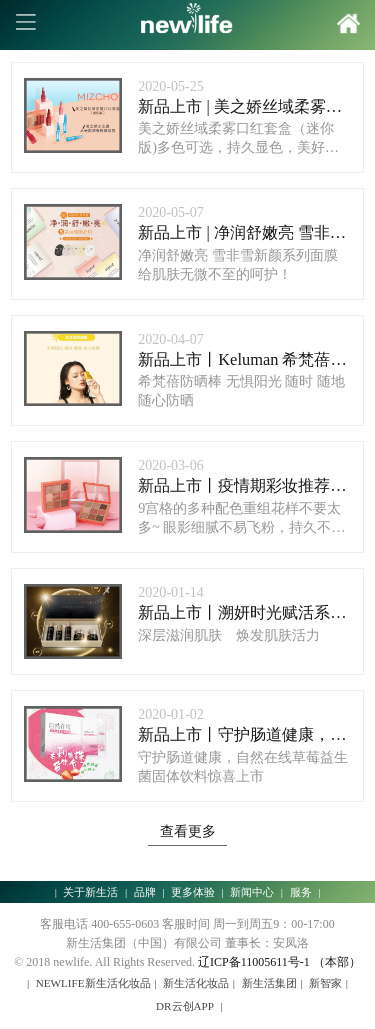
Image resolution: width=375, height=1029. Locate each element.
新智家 (325, 983)
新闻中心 (252, 892)
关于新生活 (90, 892)
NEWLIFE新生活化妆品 (93, 983)
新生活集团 (269, 983)
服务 (301, 892)
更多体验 (193, 892)
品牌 (145, 892)
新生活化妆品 (196, 983)
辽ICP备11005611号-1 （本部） (279, 962)
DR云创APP (185, 1006)
